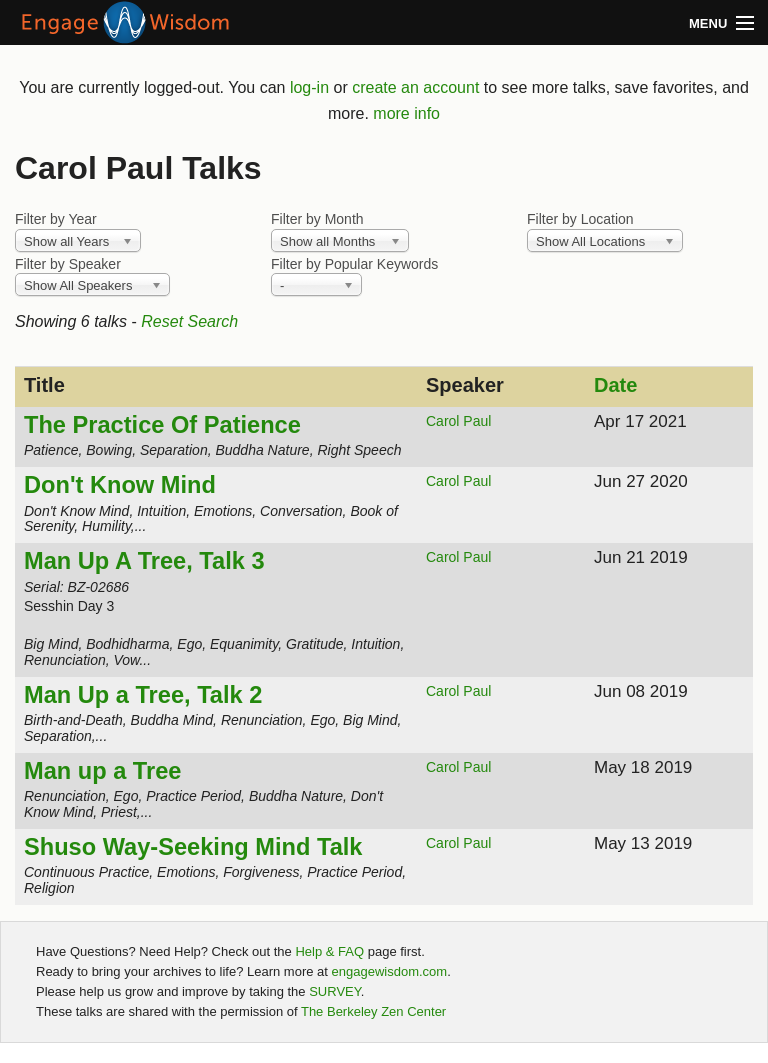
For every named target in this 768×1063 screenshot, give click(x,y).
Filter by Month (317, 219)
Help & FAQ (329, 951)
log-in (309, 87)
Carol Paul (458, 421)
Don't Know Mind (120, 485)
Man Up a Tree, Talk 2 (143, 695)
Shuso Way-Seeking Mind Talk (193, 847)
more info (406, 113)
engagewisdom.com (390, 971)
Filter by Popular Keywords (354, 264)
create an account (415, 87)
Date (615, 385)
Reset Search (189, 321)
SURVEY (335, 991)
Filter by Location (580, 219)
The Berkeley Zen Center (373, 1011)
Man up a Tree (102, 771)
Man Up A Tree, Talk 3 (144, 561)
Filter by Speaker (68, 264)
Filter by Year (56, 219)
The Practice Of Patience (162, 425)
